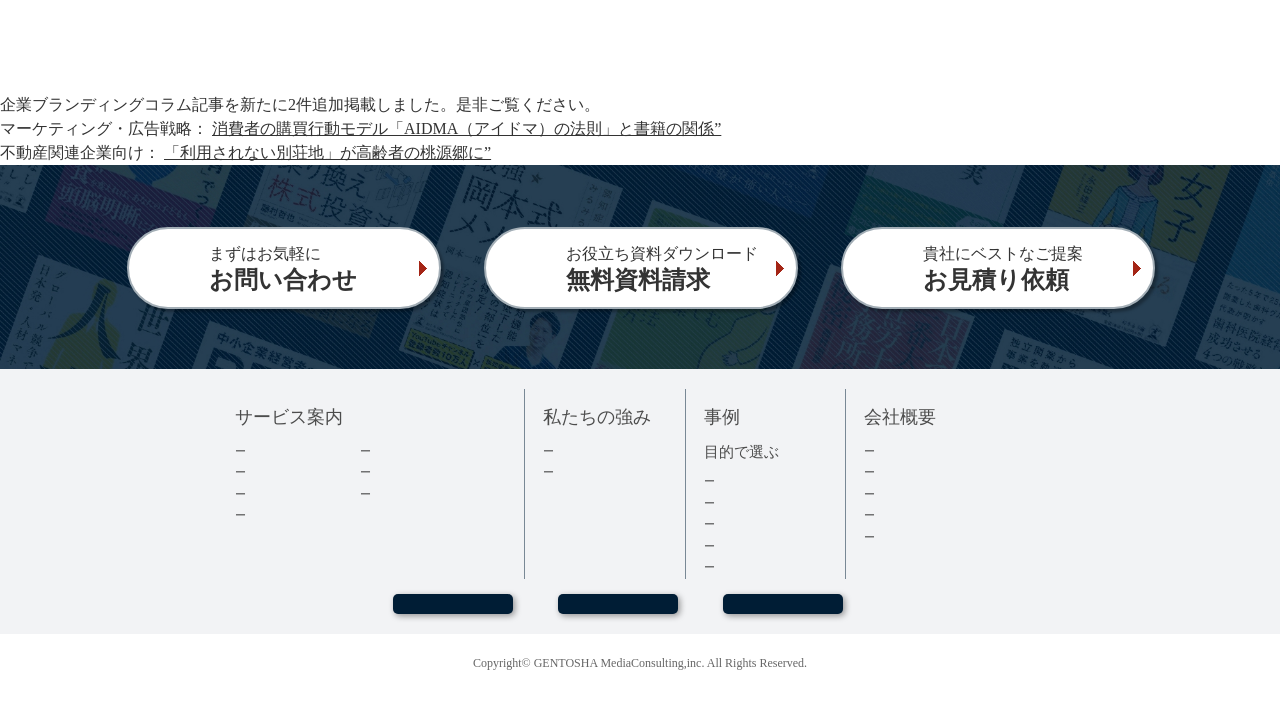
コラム (391, 471)
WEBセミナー (452, 613)
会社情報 (902, 471)
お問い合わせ (618, 613)
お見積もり (783, 613)
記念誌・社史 (755, 523)
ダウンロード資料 (424, 450)
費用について (286, 493)
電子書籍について (299, 514)
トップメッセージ (928, 450)
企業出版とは (286, 450)
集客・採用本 (755, 480)
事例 (729, 566)
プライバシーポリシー (941, 536)
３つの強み (587, 471)
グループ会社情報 (928, 514)
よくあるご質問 (417, 493)
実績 (568, 450)
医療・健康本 (755, 545)
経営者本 (742, 502)
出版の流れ (279, 471)
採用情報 (902, 493)
